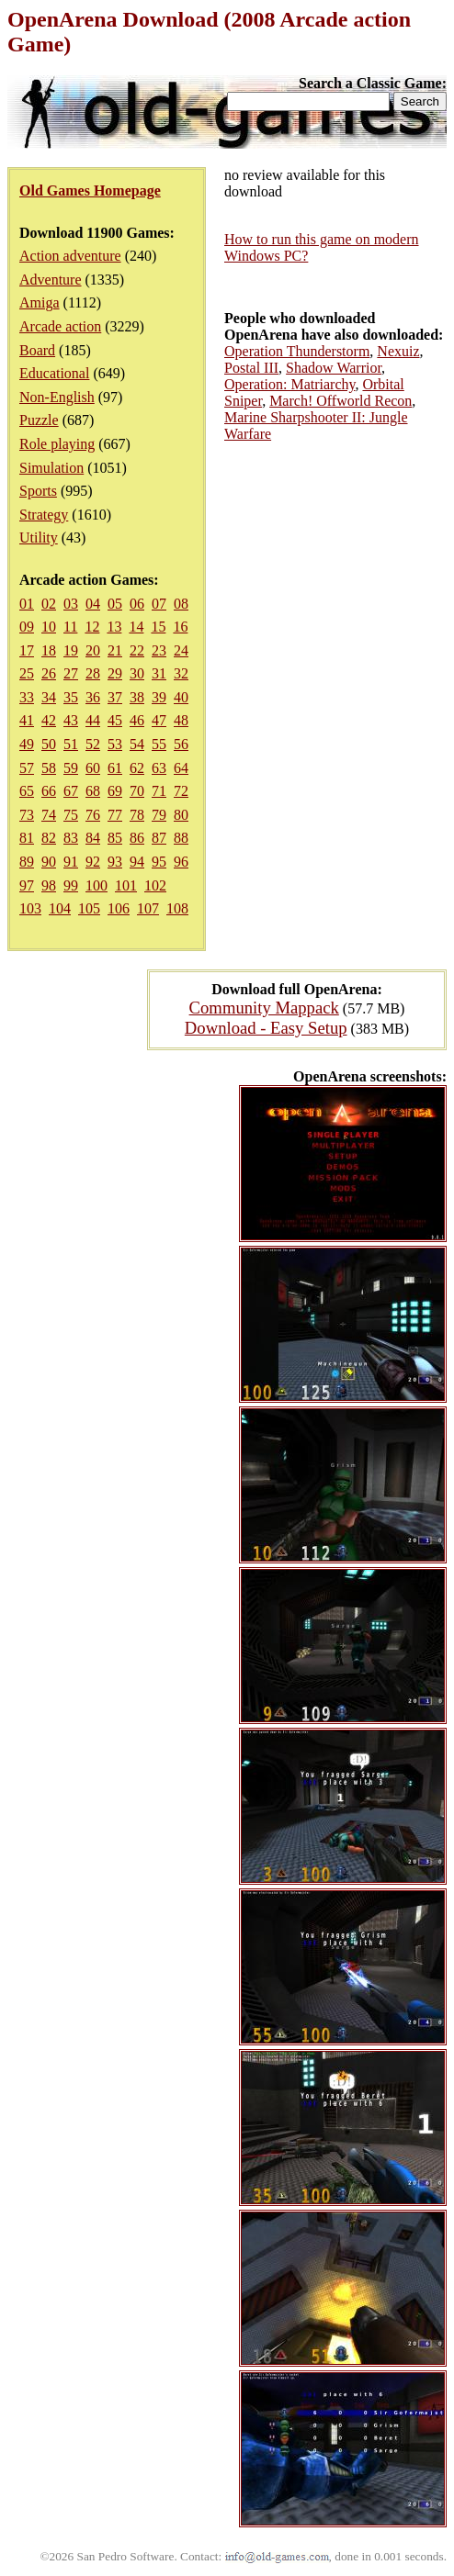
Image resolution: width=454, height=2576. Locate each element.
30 (137, 673)
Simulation (51, 468)
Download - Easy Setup (266, 1027)
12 (92, 626)
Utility (38, 537)
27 (70, 673)
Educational (54, 373)
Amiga (39, 302)
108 (177, 908)
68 (92, 791)
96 (181, 861)
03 (70, 603)
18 (48, 650)
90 (48, 861)
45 (115, 720)
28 (92, 673)
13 (114, 626)
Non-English (57, 397)
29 (115, 673)
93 (115, 861)
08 (181, 603)
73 (26, 815)
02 (48, 603)
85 (115, 838)
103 (30, 908)
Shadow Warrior (333, 367)
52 (92, 744)
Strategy (43, 514)
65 (26, 791)
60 (92, 768)
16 (180, 626)
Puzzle (39, 420)
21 (115, 650)
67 (70, 791)
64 (181, 768)
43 (70, 720)
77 (115, 815)
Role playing (57, 444)
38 (137, 697)
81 (26, 838)
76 (92, 815)
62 (137, 768)
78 (137, 815)
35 (70, 697)
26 (48, 673)
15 (158, 626)
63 (159, 768)
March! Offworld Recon (340, 401)
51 (70, 744)
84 (92, 838)
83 (70, 838)
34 (48, 697)
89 (26, 861)
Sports (38, 490)
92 (92, 861)
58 (48, 768)
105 (89, 908)
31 (159, 673)
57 (26, 768)
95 (159, 861)
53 (115, 744)
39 (159, 697)
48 (181, 720)
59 (70, 768)
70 (137, 791)
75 (70, 815)
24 (181, 650)
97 (26, 885)
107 (148, 908)
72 (181, 791)
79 (159, 815)
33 (26, 697)
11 (70, 626)
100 (96, 885)
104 (60, 908)
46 (137, 720)
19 (70, 650)
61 (115, 768)
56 (181, 744)
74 (48, 815)
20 (92, 650)
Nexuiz (398, 351)
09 (26, 626)
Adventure (50, 279)
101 (126, 885)
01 (26, 603)
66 (48, 791)
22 (137, 650)
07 (159, 603)
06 (137, 603)
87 (159, 838)
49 (26, 744)
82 (48, 838)
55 (159, 744)
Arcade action (60, 326)
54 (137, 744)
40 (181, 697)
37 (115, 697)
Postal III (251, 367)
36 (92, 697)
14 (136, 626)
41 (26, 720)
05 (115, 603)
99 (70, 885)
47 (159, 720)
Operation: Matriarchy (289, 384)
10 (48, 626)
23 (159, 650)
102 (155, 885)
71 (159, 791)
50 (48, 744)
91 (70, 861)
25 (26, 673)
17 (26, 650)
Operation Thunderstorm (296, 351)
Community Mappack (264, 1007)
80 (181, 815)
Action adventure (70, 255)
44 (92, 720)
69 (115, 791)
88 (181, 838)
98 (48, 885)
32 (181, 673)
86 (137, 838)
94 (137, 861)
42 (48, 720)
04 (92, 603)
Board (37, 350)
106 (119, 908)
